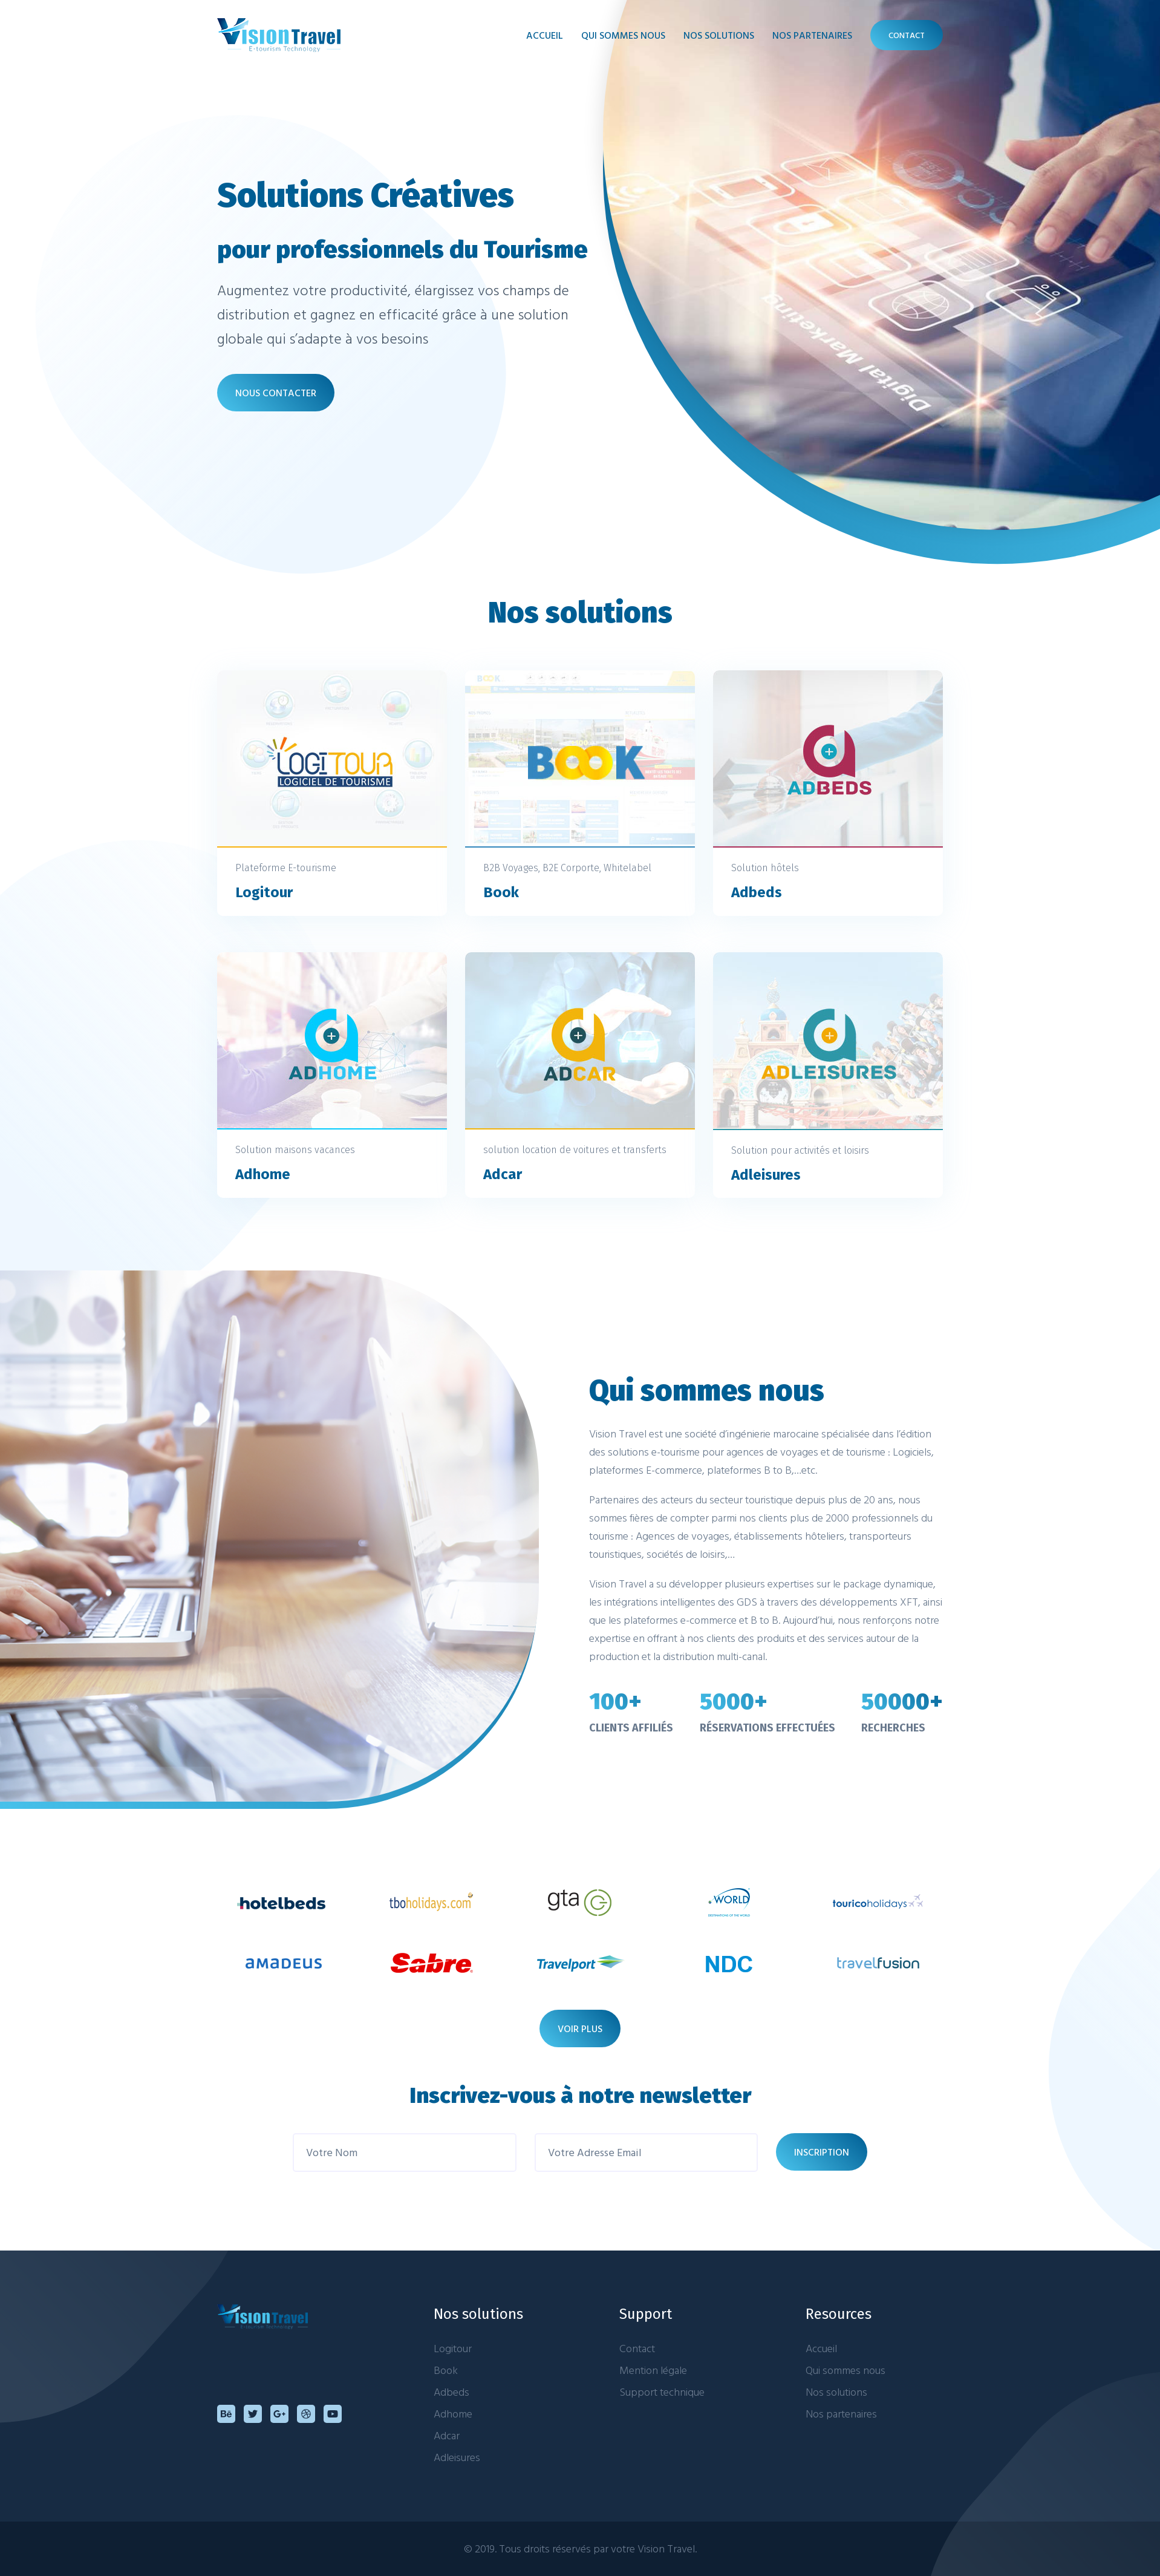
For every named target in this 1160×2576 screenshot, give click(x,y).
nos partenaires (812, 35)
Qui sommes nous (845, 2370)
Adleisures (457, 2457)
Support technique (662, 2392)
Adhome (453, 2413)
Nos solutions (836, 2392)
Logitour (453, 2348)
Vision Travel (666, 2548)
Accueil (544, 35)
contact (906, 34)
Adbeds (451, 2392)
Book (446, 2370)
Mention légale (653, 2370)
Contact (637, 2348)
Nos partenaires (841, 2413)
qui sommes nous (623, 35)
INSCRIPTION (821, 2152)
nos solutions (718, 35)
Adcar (447, 2435)
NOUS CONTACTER (275, 392)
